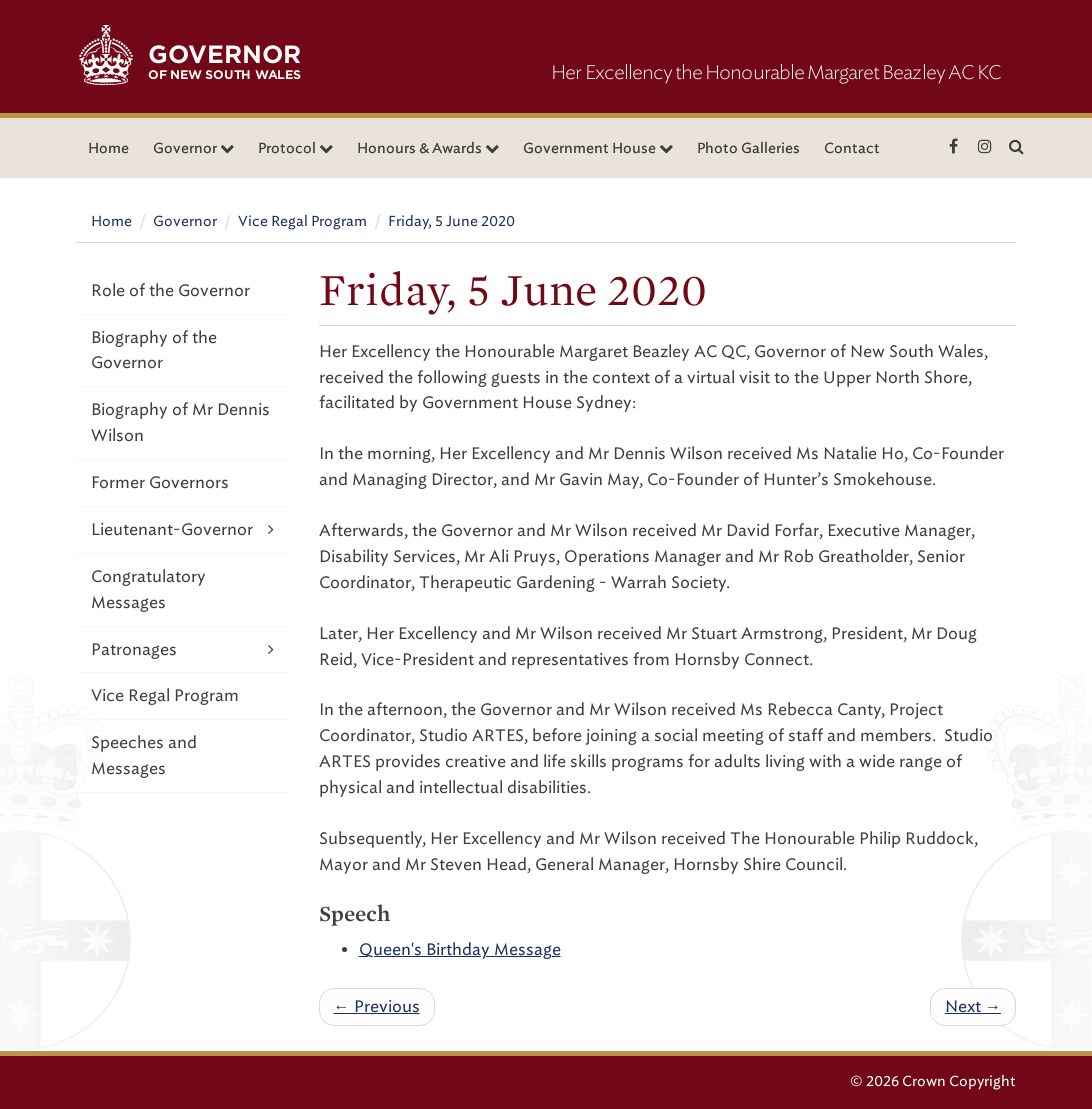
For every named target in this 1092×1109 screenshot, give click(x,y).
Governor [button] (193, 148)
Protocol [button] (295, 148)
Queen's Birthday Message (460, 949)
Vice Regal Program (302, 221)
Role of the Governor (170, 290)
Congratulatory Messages (148, 589)
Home (108, 148)
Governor (185, 221)
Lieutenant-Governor (182, 529)
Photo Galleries (748, 148)
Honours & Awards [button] (428, 148)
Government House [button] (598, 148)
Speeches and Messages (144, 755)
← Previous (377, 1006)
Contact (852, 148)
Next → (973, 1006)
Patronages (182, 649)
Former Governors (160, 482)
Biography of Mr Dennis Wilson (180, 422)
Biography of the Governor (154, 350)
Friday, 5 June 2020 (451, 221)
